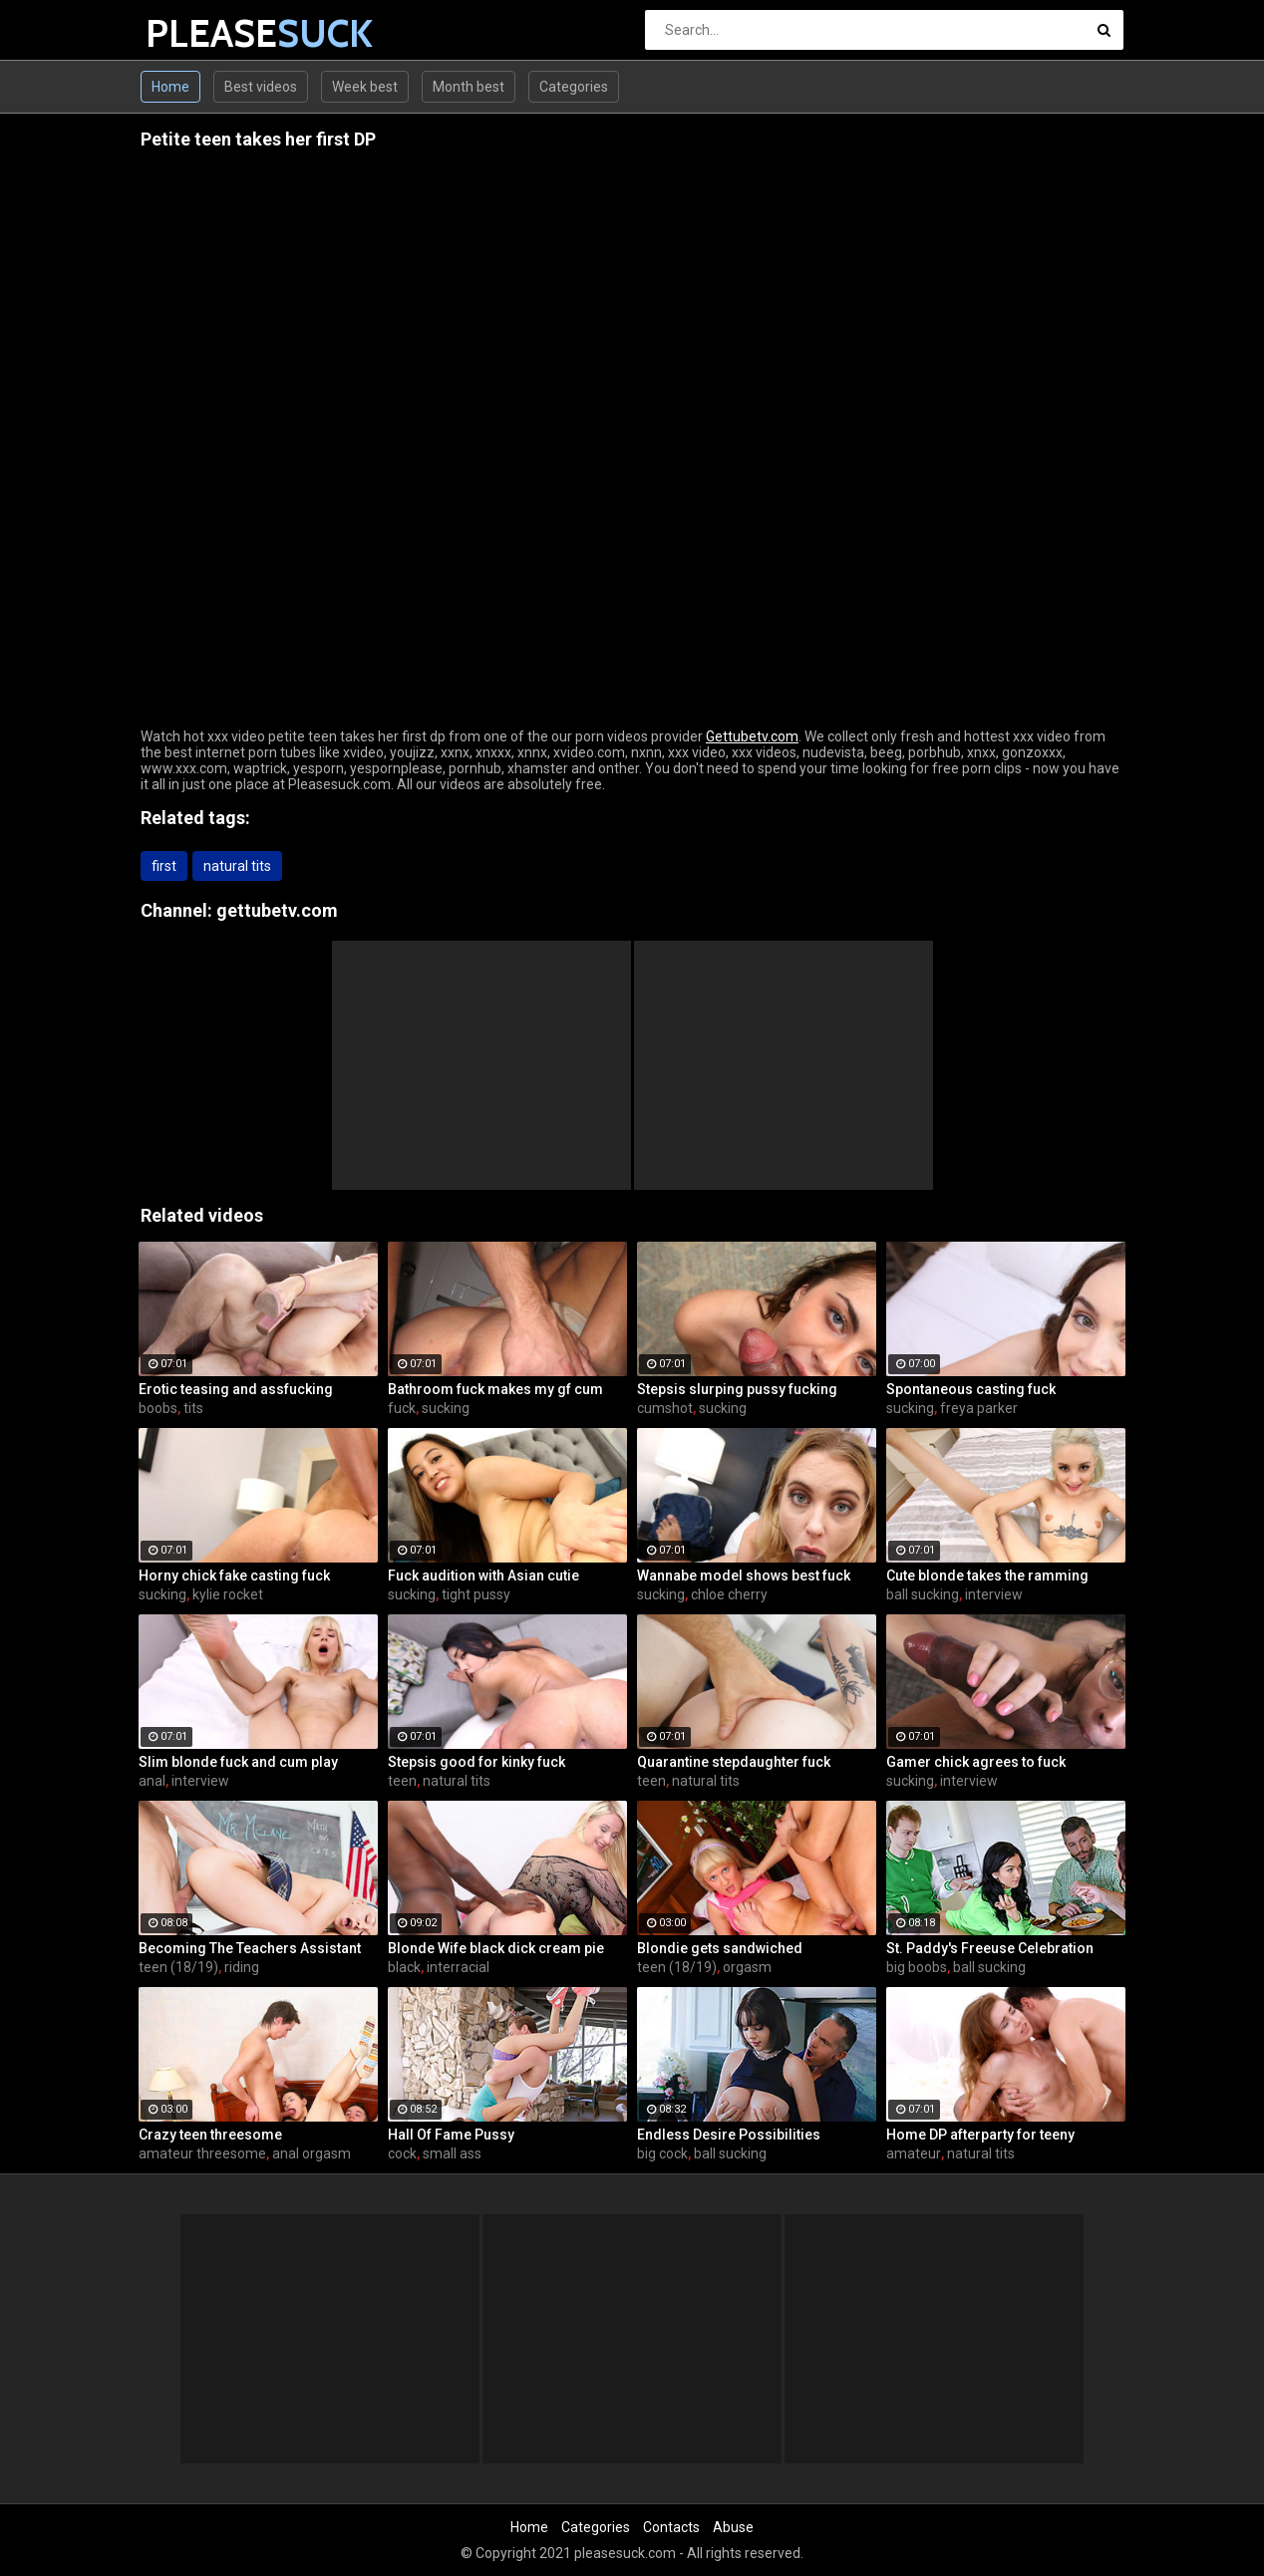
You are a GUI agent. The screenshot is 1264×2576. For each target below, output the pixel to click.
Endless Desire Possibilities (728, 2135)
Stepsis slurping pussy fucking (737, 1389)
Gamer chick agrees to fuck (976, 1762)
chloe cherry (729, 1594)
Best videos (260, 87)
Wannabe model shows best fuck (743, 1575)
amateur (913, 2153)
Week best (365, 87)
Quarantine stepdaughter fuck (733, 1762)
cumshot (665, 1408)
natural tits (237, 866)
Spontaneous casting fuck (971, 1389)
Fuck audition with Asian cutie (483, 1575)
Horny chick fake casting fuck (234, 1575)
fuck (402, 1408)
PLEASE (198, 33)
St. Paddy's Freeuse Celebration (990, 1948)
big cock (662, 2153)
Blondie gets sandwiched (719, 1948)
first (164, 866)
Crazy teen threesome (210, 2135)
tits (193, 1408)
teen (402, 1781)
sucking (446, 1408)
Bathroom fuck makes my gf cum (495, 1389)
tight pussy (476, 1594)
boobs (158, 1408)
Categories (573, 87)
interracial (458, 1967)
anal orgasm (311, 2153)
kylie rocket (227, 1594)
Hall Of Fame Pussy (451, 2135)
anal (152, 1781)
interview (994, 1594)
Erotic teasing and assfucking (236, 1389)
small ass (452, 2153)
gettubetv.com (277, 910)
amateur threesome (202, 2153)
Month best (468, 87)
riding (241, 1967)
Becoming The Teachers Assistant (250, 1948)
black (404, 1967)
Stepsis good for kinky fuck (476, 1762)
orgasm (747, 1967)
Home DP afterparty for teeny (980, 2135)
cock (402, 2153)
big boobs (916, 1967)
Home (170, 87)
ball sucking (922, 1594)
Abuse (733, 2527)
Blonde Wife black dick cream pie (496, 1948)
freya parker (979, 1408)
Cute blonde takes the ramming (987, 1575)
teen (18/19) (178, 1967)
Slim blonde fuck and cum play (238, 1762)
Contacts (671, 2527)
